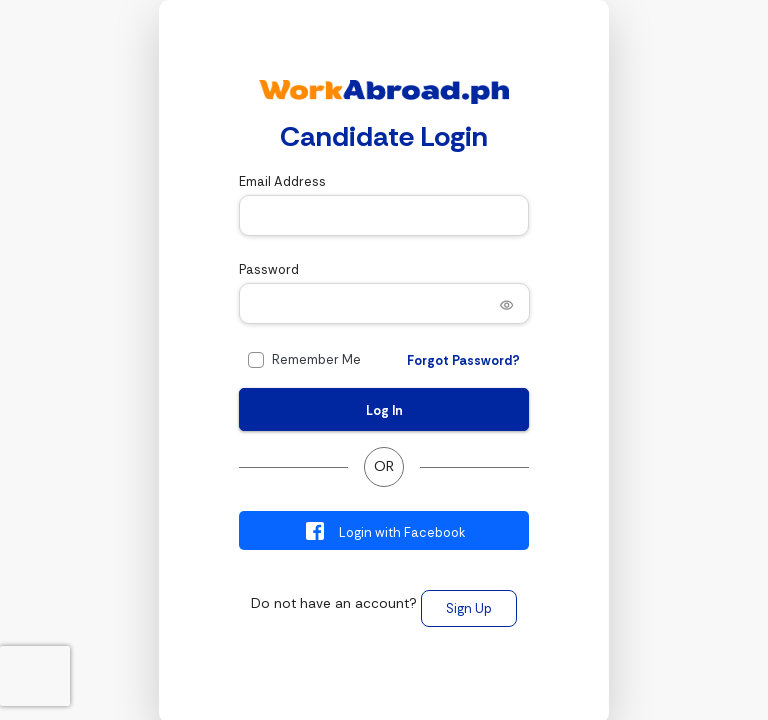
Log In (384, 410)
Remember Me (316, 359)
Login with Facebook (384, 531)
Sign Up (469, 608)
